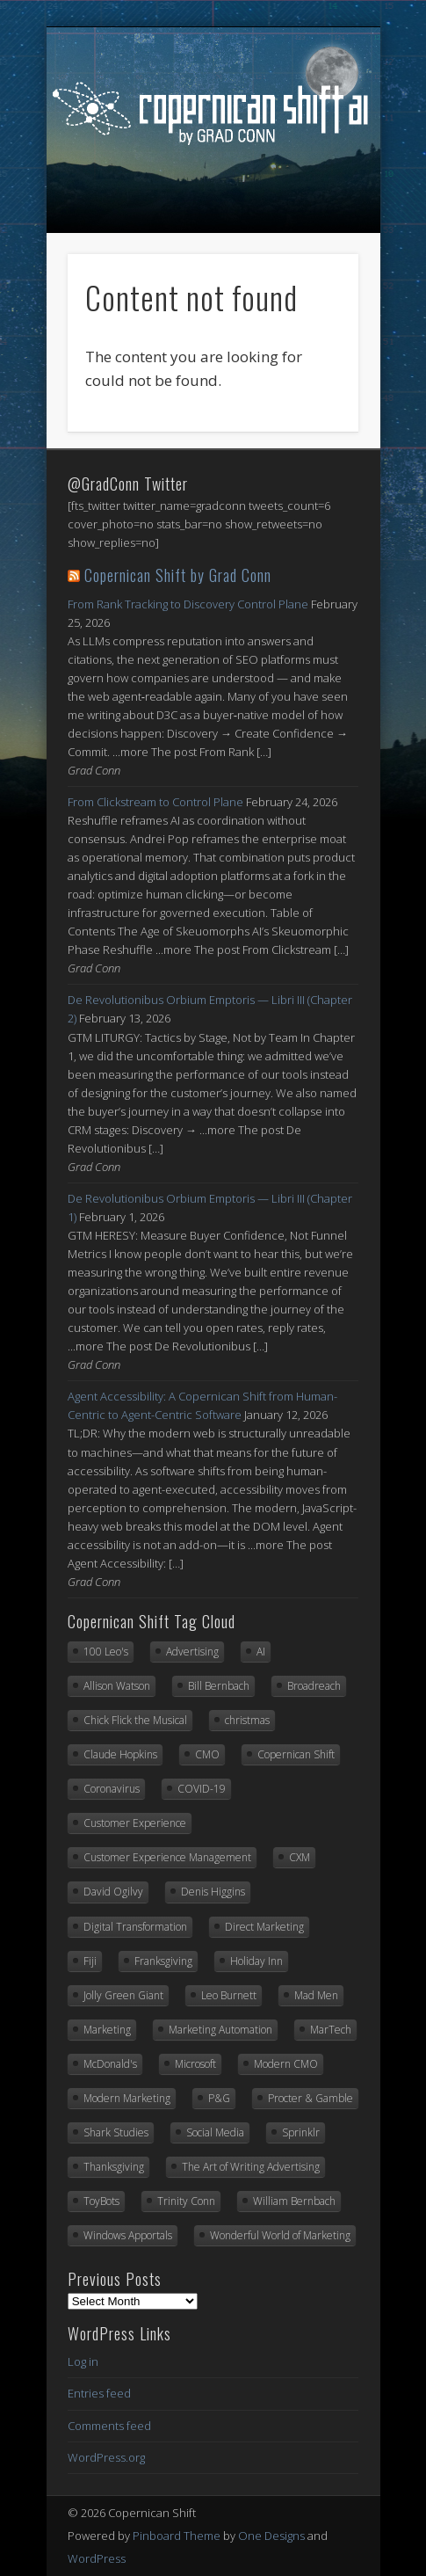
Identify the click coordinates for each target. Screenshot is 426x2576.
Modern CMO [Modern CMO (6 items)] (286, 2063)
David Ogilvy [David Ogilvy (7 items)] (113, 1891)
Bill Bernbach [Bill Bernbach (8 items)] (218, 1685)
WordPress (97, 2558)
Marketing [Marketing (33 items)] (107, 2029)
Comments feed (109, 2426)
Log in (83, 2361)
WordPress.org (106, 2457)
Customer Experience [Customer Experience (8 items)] (134, 1823)
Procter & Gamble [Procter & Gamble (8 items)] (310, 2098)
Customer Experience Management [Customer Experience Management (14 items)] (167, 1857)
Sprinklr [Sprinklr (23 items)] (301, 2132)
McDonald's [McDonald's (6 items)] (110, 2063)
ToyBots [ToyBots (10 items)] (101, 2201)
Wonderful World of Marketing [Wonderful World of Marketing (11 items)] (280, 2235)
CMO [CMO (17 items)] (207, 1754)
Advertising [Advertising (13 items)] (192, 1651)
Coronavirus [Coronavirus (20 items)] (111, 1788)
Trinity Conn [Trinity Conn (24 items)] (186, 2201)
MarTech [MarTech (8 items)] (330, 2029)
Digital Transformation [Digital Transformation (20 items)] (135, 1926)
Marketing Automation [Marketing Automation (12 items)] (220, 2029)
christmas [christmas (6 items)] (247, 1720)
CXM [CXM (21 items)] (299, 1857)
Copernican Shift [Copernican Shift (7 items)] (296, 1754)
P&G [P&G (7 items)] (219, 2098)
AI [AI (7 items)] (260, 1651)
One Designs (271, 2535)
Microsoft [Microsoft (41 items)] (195, 2063)
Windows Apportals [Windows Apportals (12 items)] (127, 2235)
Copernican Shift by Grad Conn (177, 575)
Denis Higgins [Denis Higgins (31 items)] (213, 1891)
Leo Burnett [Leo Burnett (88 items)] (228, 1995)
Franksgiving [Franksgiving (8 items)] (163, 1961)
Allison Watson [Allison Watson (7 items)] (116, 1685)
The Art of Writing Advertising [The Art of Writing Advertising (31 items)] (251, 2166)
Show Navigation (214, 219)
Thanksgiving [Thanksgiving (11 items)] (113, 2166)
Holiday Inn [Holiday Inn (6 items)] (256, 1961)
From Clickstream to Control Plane (155, 802)
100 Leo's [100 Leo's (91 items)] (105, 1651)
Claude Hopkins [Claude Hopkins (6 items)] (120, 1754)
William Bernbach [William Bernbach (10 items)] (294, 2201)
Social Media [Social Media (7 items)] (215, 2132)
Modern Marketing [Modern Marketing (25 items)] (126, 2098)
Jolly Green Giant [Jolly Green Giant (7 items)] (123, 1995)
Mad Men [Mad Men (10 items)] (316, 1995)
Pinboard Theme (176, 2535)
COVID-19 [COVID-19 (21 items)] (201, 1788)
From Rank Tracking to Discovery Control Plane (188, 604)
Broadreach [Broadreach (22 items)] (314, 1685)
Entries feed (99, 2393)
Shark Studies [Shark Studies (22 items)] (115, 2132)
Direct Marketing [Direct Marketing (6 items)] (264, 1926)
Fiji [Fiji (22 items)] (90, 1961)
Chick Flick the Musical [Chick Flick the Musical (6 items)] (135, 1720)
